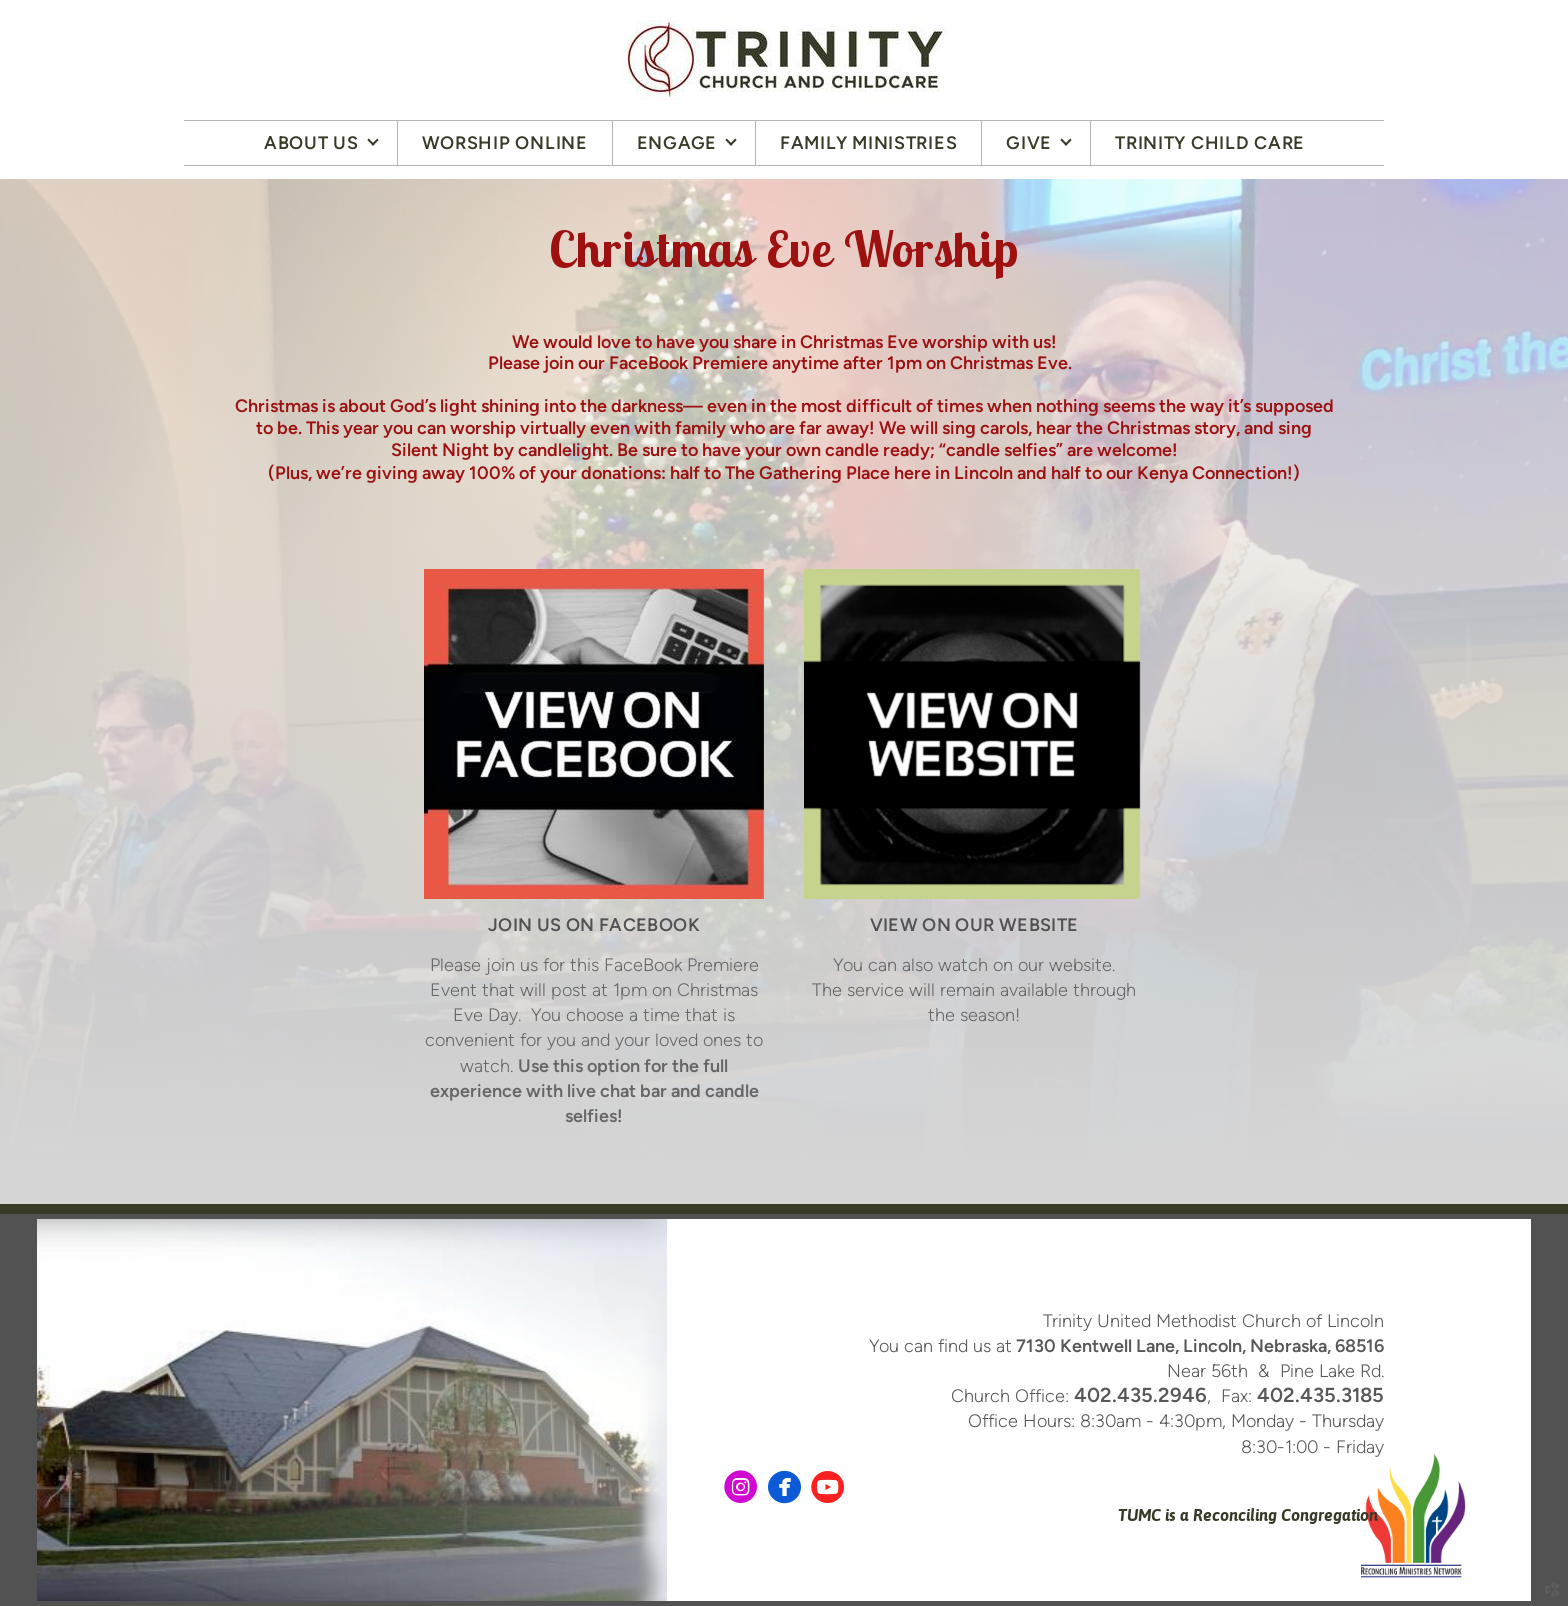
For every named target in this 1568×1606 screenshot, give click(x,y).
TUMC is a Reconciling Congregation (1246, 1515)
